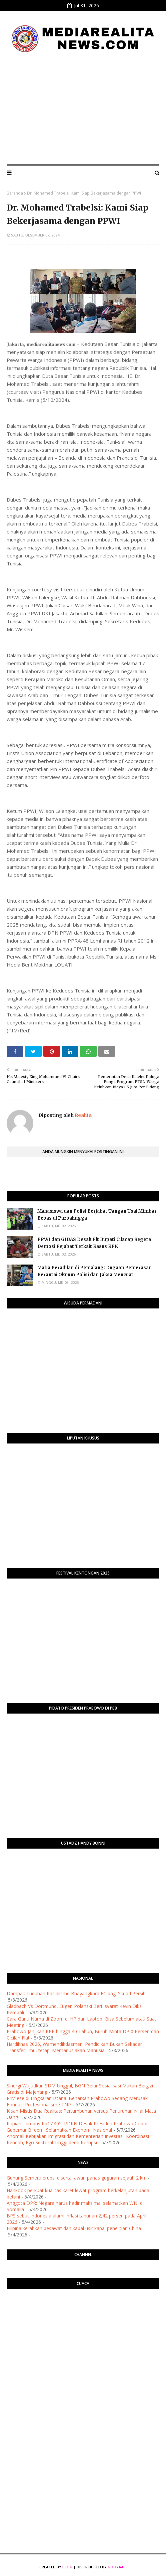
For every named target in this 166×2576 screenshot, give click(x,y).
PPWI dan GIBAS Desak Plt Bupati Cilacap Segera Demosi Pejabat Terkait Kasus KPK (94, 1243)
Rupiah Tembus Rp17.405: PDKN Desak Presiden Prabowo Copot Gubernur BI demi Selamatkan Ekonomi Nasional (77, 2126)
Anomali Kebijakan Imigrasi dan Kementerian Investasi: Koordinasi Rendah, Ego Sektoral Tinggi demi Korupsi (78, 2139)
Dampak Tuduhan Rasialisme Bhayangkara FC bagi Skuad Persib (76, 1993)
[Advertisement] (83, 109)
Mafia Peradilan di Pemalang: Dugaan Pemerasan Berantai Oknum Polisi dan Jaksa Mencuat (94, 1271)
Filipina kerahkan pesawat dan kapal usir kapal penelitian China (74, 2228)
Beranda (15, 193)
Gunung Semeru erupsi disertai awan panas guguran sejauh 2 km (77, 2178)
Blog (67, 2566)
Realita (83, 1115)
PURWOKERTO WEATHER (83, 2321)
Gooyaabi (117, 2566)
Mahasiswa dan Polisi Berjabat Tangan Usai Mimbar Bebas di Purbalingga (97, 1214)
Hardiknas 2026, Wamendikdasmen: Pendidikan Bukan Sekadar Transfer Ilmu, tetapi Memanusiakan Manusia (74, 2047)
